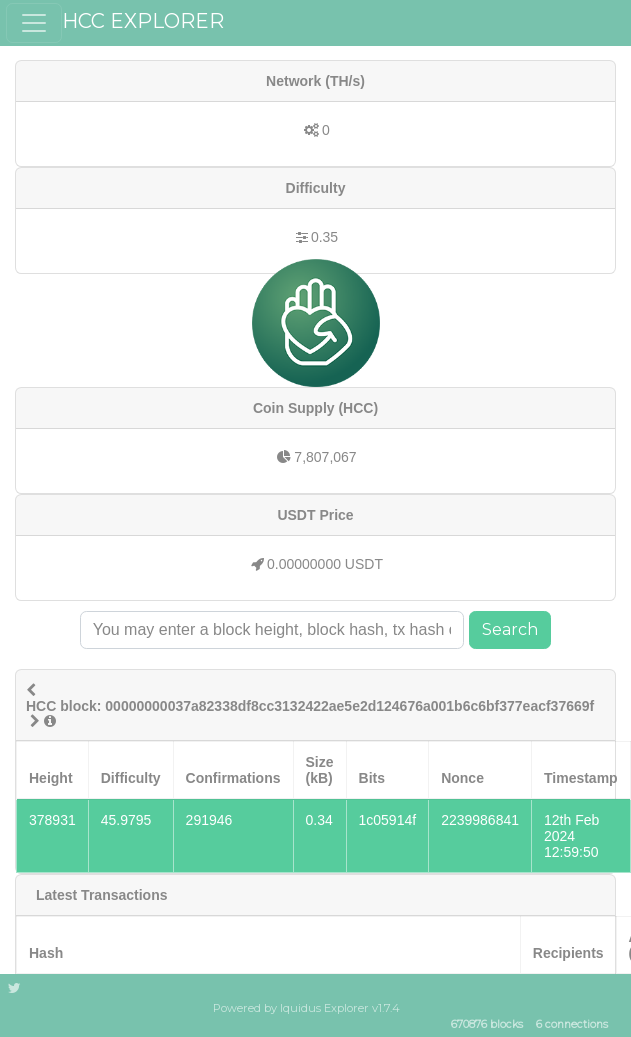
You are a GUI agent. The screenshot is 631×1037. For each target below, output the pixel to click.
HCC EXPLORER (143, 21)
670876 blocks (487, 1025)
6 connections (572, 1025)
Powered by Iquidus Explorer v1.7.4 (306, 1008)
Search (510, 629)
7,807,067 (325, 457)
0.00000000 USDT (325, 564)
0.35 (324, 237)
